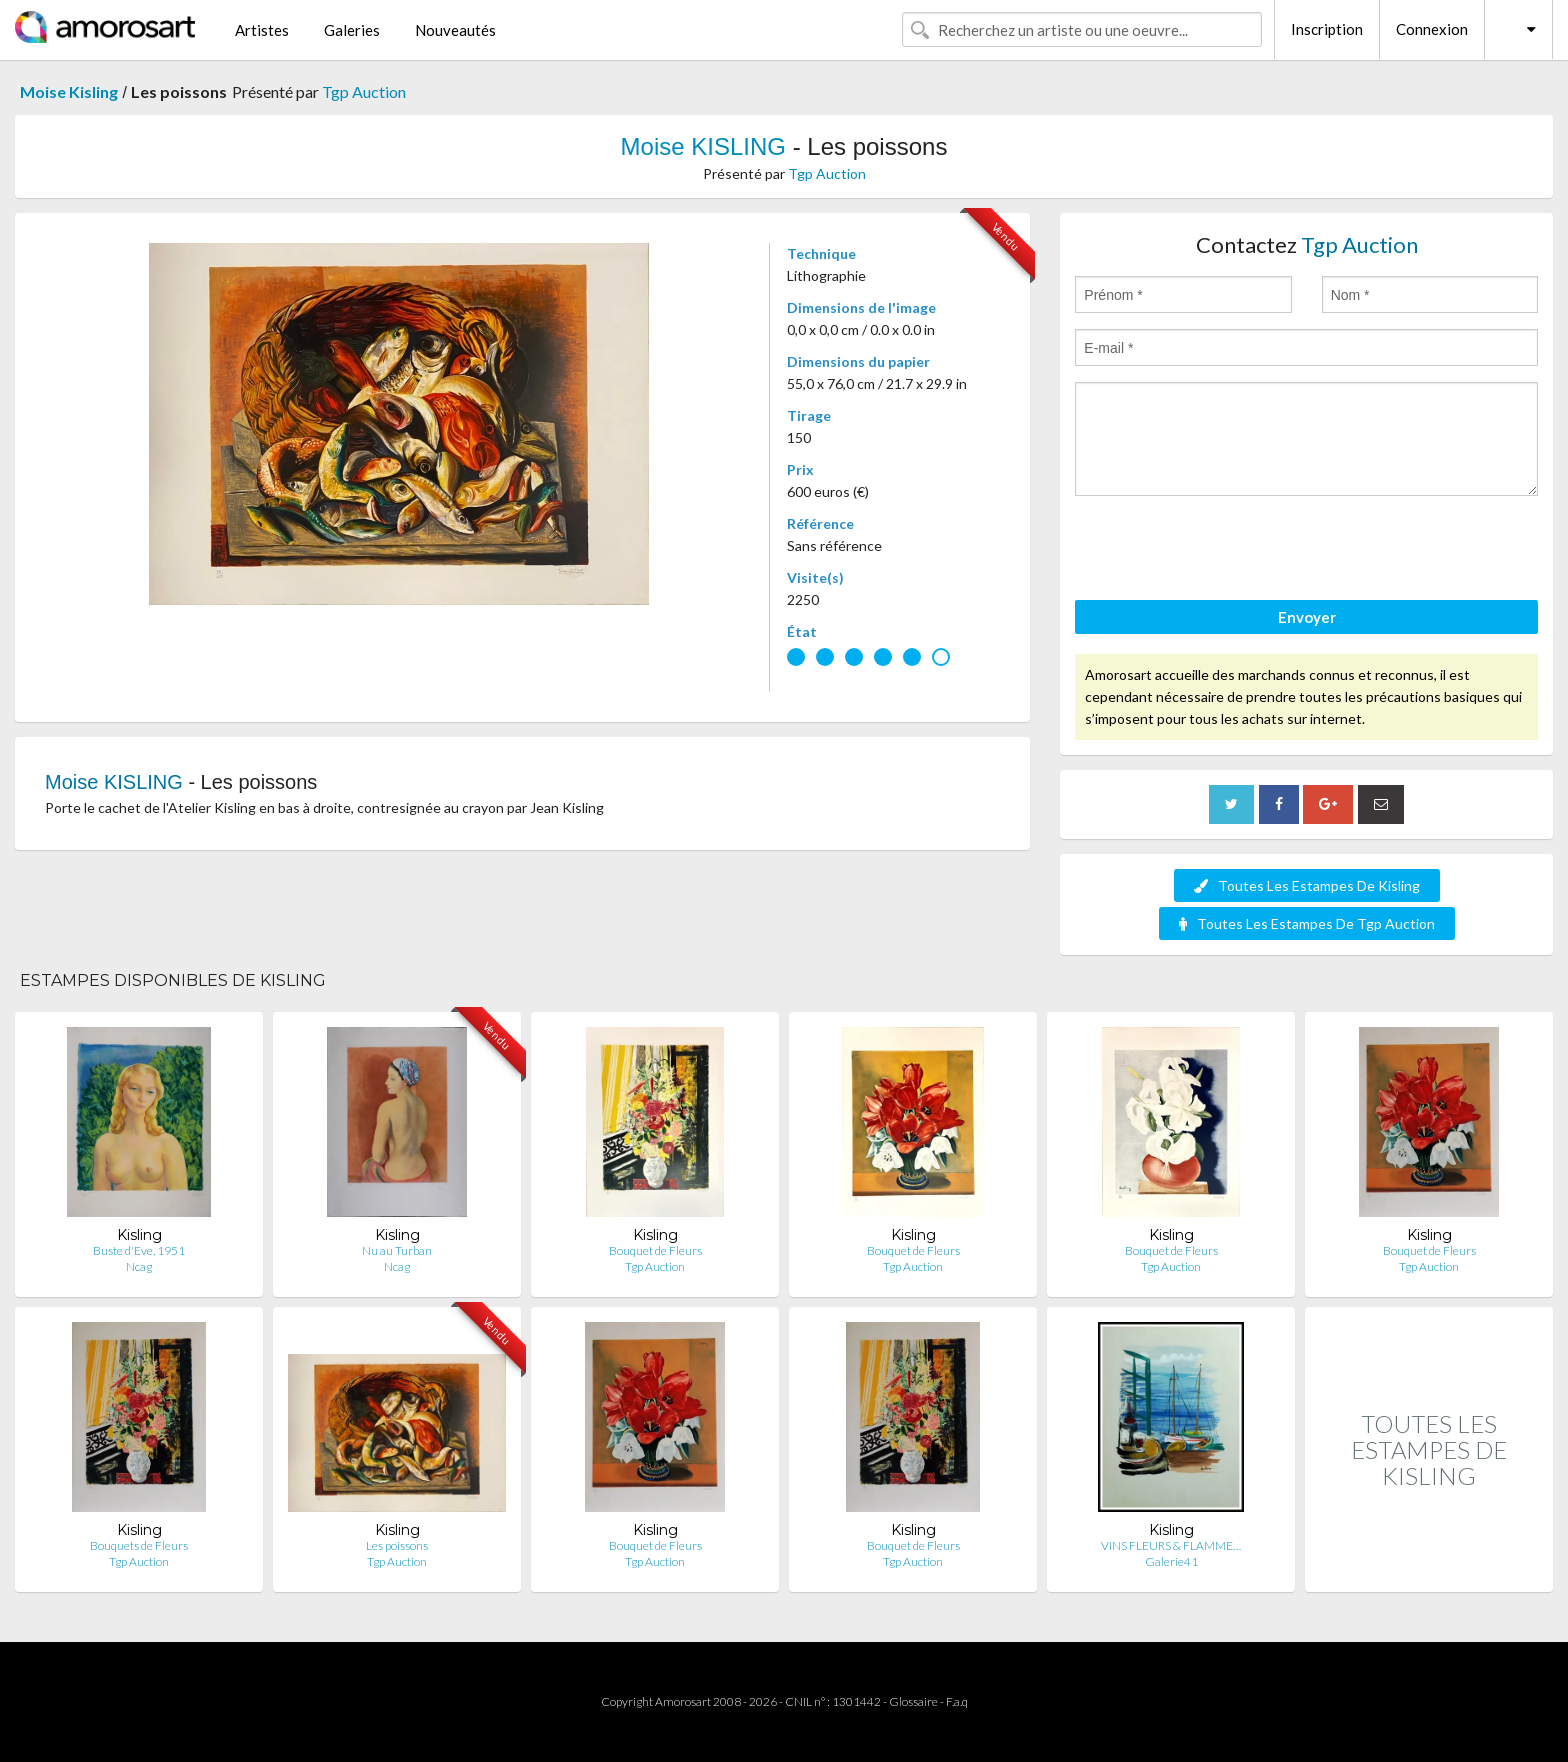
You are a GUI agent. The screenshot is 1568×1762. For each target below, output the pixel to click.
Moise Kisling (69, 91)
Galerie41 (1171, 1561)
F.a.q (957, 1701)
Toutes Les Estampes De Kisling (1307, 885)
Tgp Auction (364, 91)
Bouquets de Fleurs (139, 1545)
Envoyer (1307, 617)
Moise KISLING (703, 146)
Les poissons (397, 1545)
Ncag (139, 1266)
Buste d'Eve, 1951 (139, 1250)
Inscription (1327, 29)
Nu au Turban (397, 1250)
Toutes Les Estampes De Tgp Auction (1307, 923)
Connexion (1432, 29)
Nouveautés (455, 30)
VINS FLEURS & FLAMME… (1171, 1545)
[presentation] (1227, 551)
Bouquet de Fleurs (655, 1250)
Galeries (352, 30)
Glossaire (913, 1701)
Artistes (262, 30)
